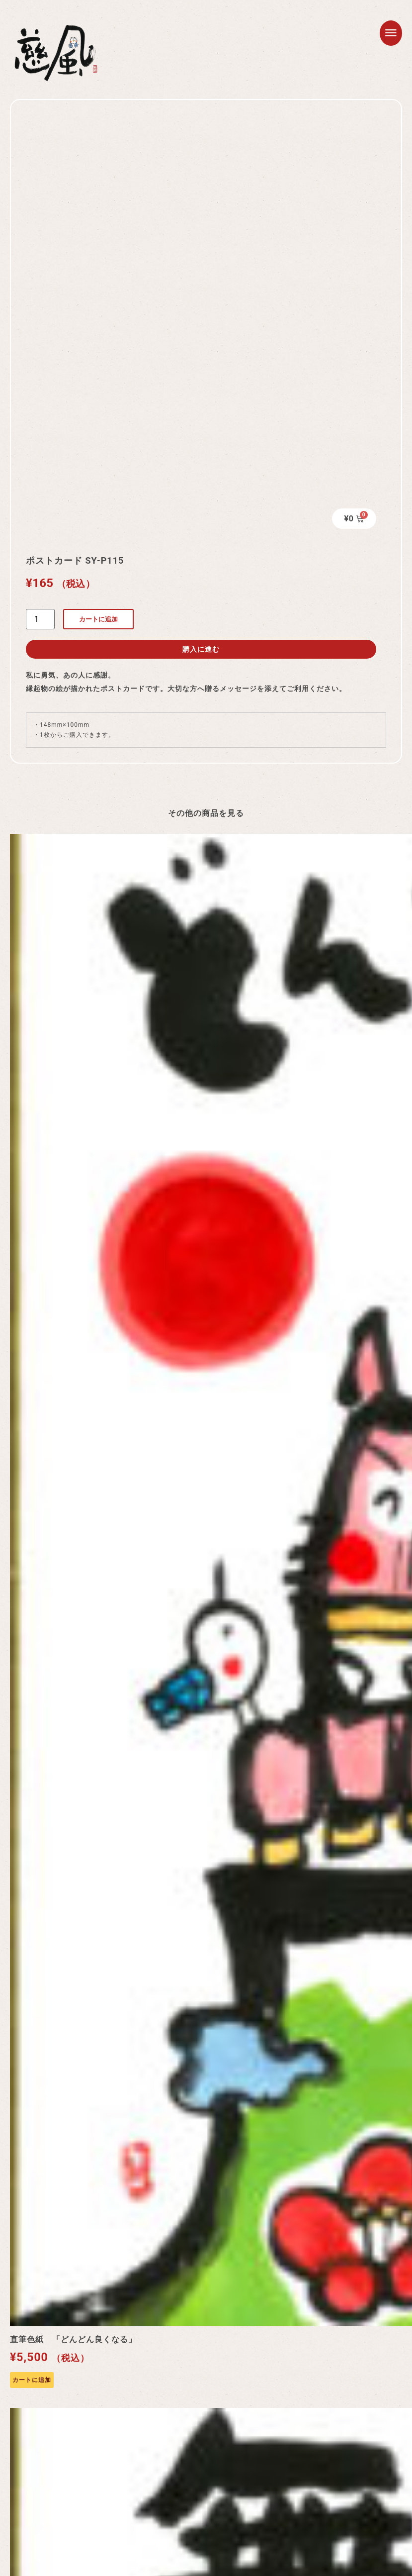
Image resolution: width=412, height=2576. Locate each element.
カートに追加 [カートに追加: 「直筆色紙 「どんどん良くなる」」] (31, 2380)
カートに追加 (98, 619)
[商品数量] (40, 619)
